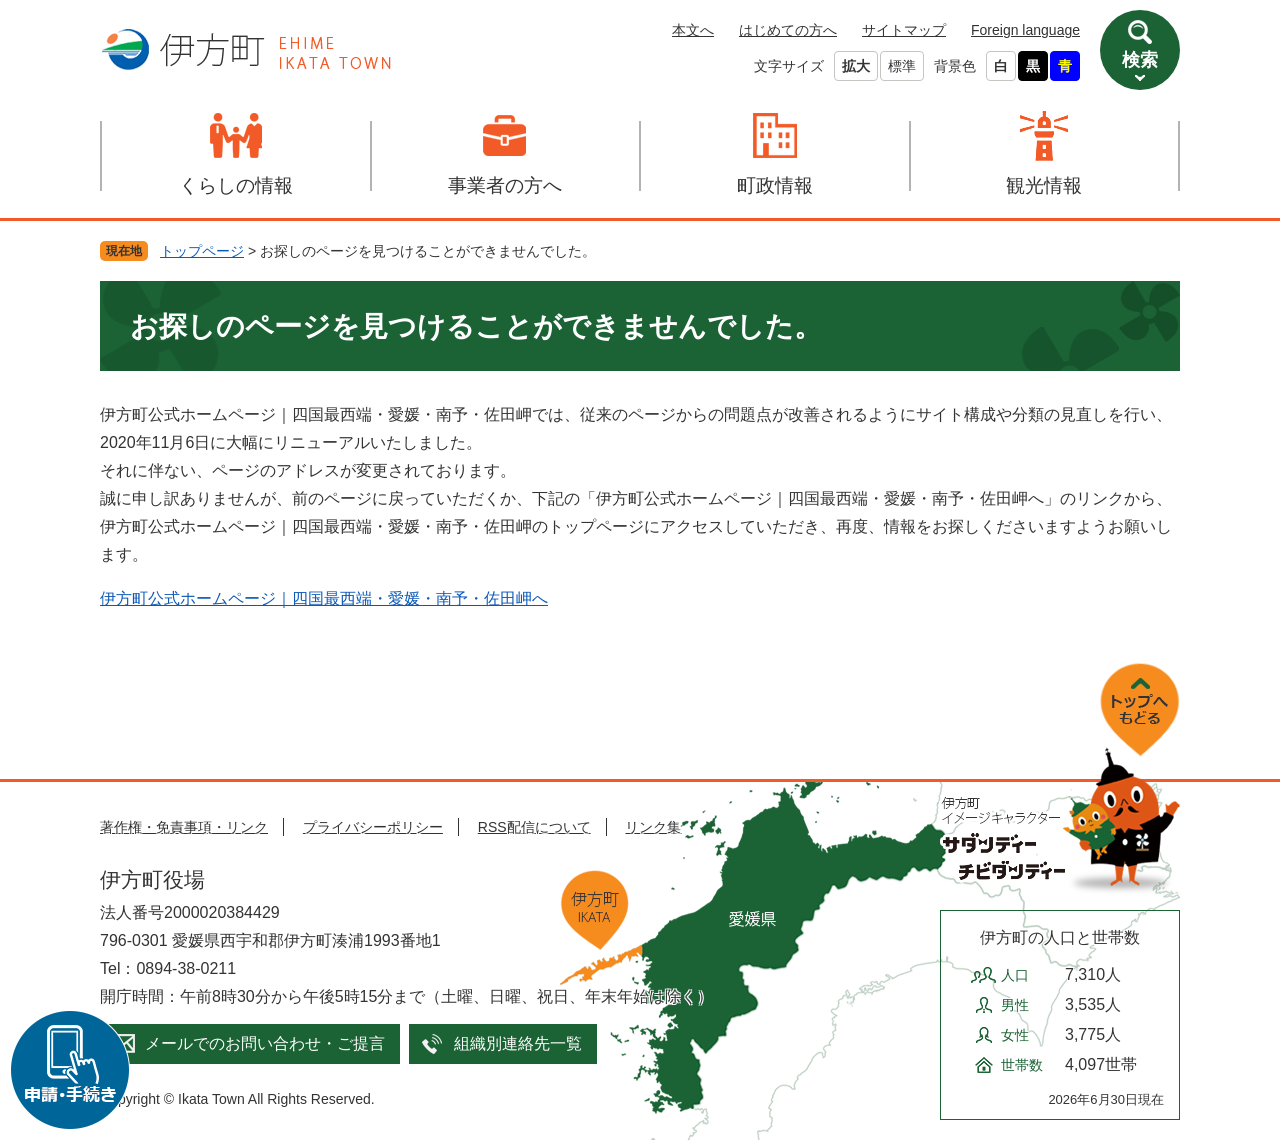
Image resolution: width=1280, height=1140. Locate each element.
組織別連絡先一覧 (518, 1043)
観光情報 (1044, 185)
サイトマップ (904, 30)
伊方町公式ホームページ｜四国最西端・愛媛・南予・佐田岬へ (324, 598)
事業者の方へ (505, 185)
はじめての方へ (788, 30)
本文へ (693, 30)
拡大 (856, 66)
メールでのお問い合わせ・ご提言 (265, 1043)
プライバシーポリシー (373, 827)
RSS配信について (534, 827)
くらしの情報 (236, 185)
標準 (902, 66)
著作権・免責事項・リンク (184, 827)
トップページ (202, 251)
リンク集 (653, 827)
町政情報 (775, 185)
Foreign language (1025, 30)
